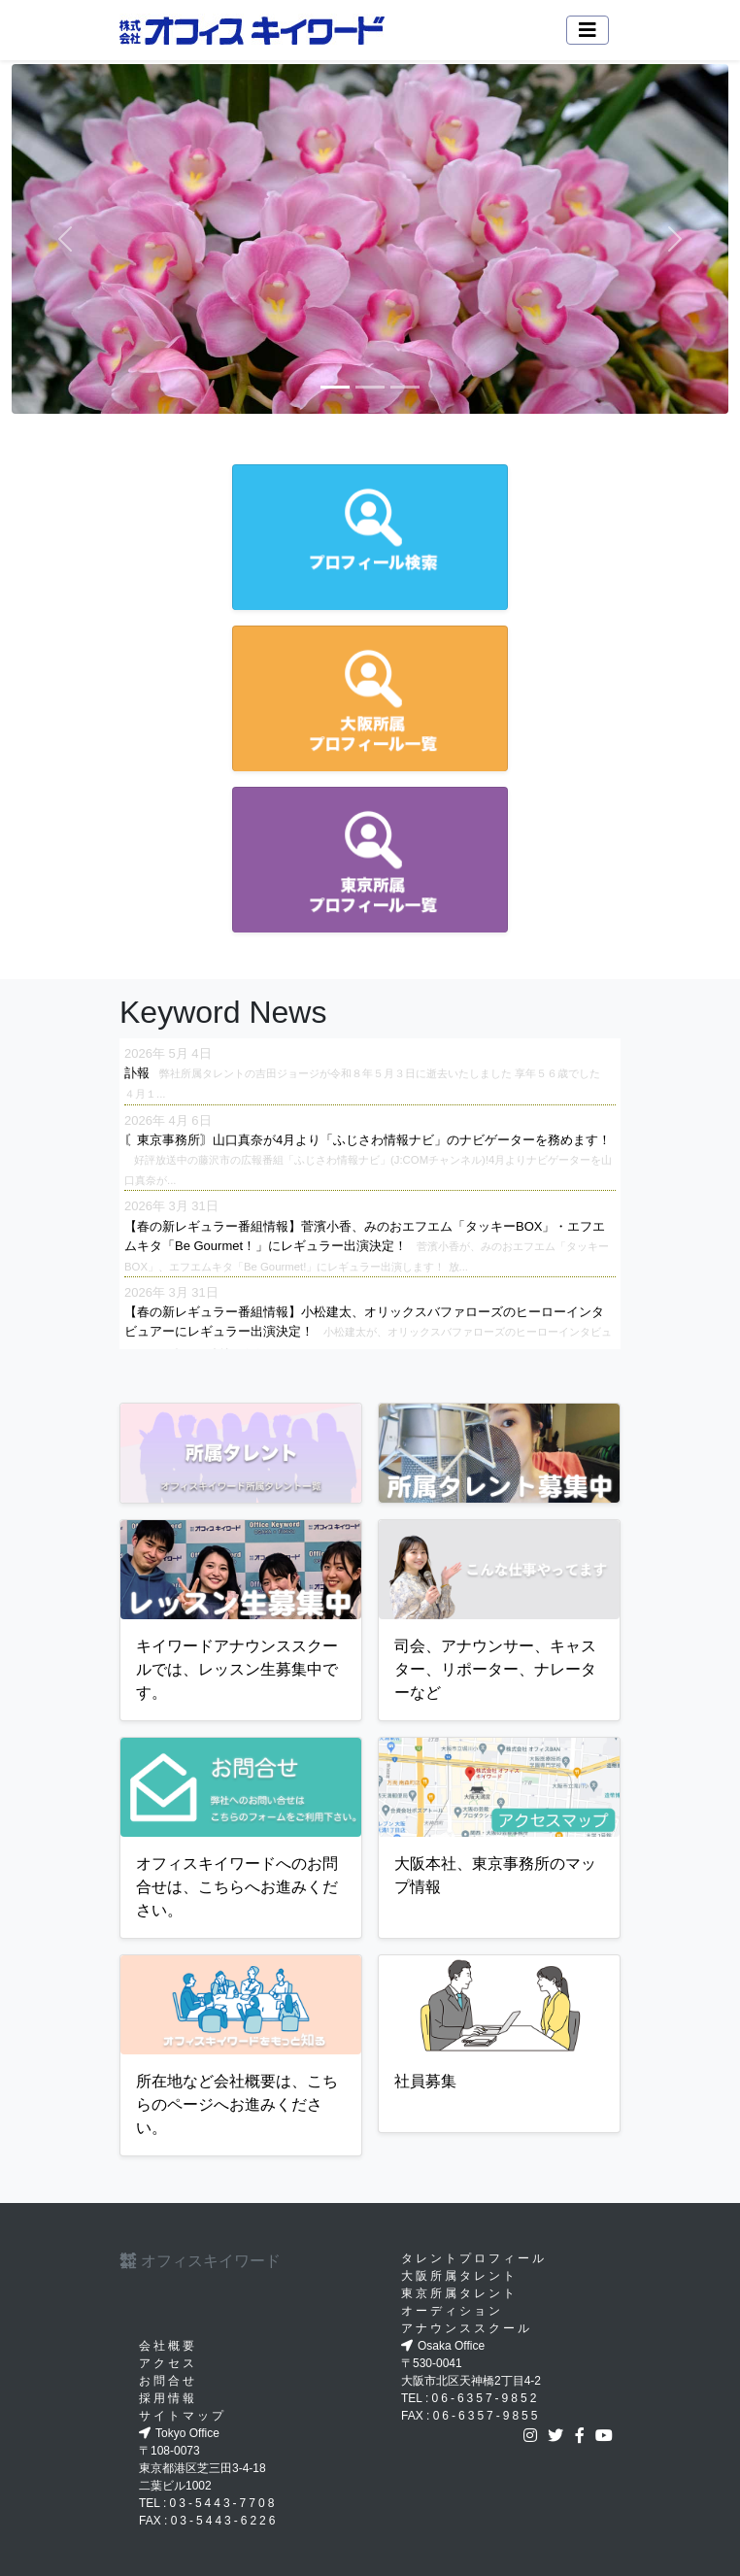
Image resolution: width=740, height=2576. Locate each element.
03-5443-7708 (224, 2503)
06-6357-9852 (486, 2398)
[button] (65, 239)
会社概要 (168, 2346)
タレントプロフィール (474, 2258)
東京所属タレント (459, 2293)
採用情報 (168, 2398)
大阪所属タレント (459, 2276)
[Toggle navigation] (587, 30)
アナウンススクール (466, 2328)
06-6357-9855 (487, 2416)
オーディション (452, 2311)
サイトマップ (182, 2416)
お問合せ (168, 2381)
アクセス (168, 2363)
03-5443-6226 (225, 2520)
